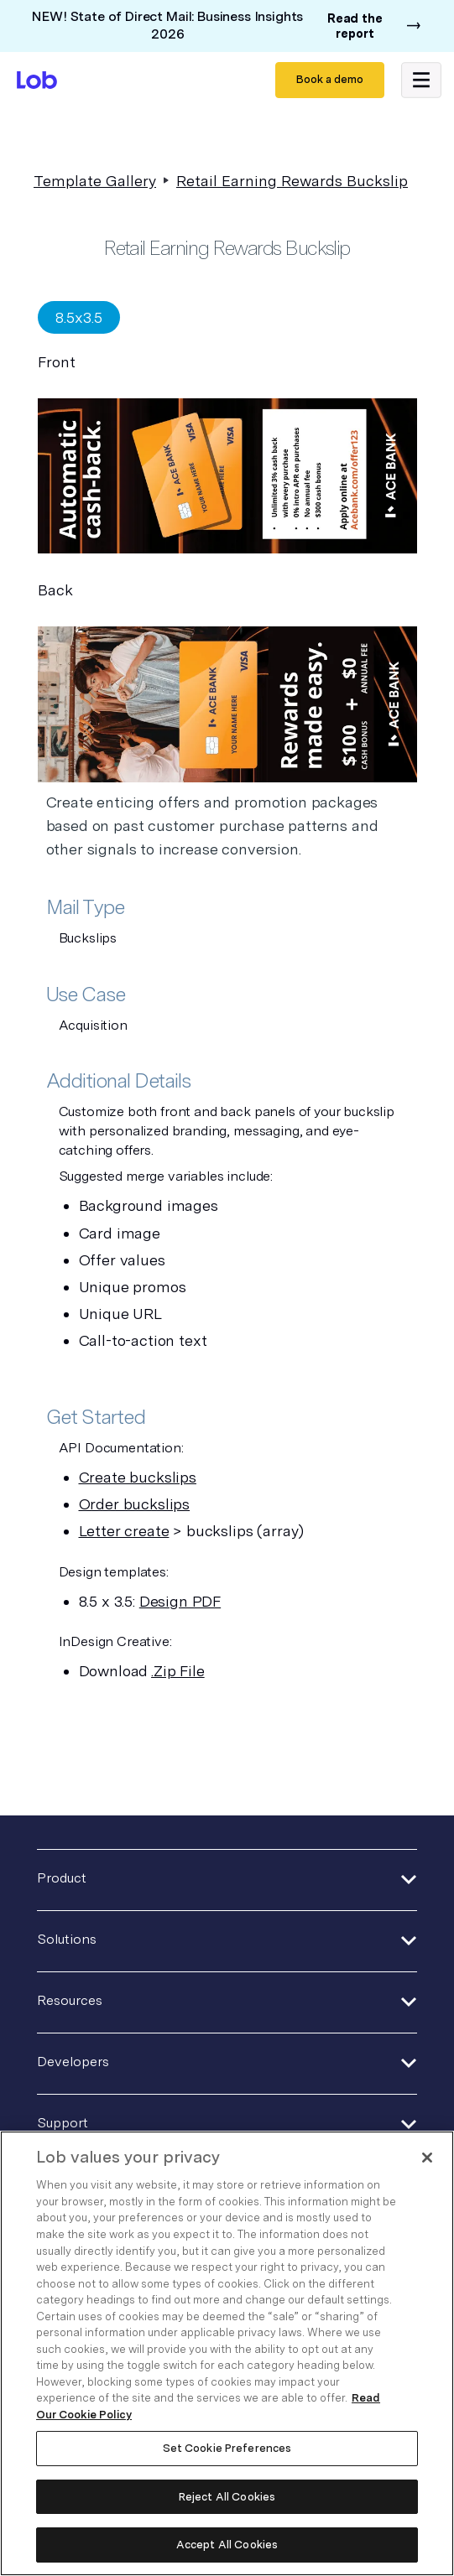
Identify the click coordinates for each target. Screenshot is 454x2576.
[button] (421, 80)
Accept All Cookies (227, 2544)
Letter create (124, 1531)
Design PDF (180, 1601)
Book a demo (329, 79)
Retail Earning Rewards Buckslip (292, 181)
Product (61, 1878)
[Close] (427, 2157)
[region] (227, 2353)
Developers (73, 2062)
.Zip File (178, 1671)
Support (62, 2123)
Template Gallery (95, 181)
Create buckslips (137, 1477)
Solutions (67, 1939)
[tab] (79, 317)
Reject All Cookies (227, 2496)
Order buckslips (134, 1504)
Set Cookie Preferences (227, 2448)
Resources (69, 2000)
